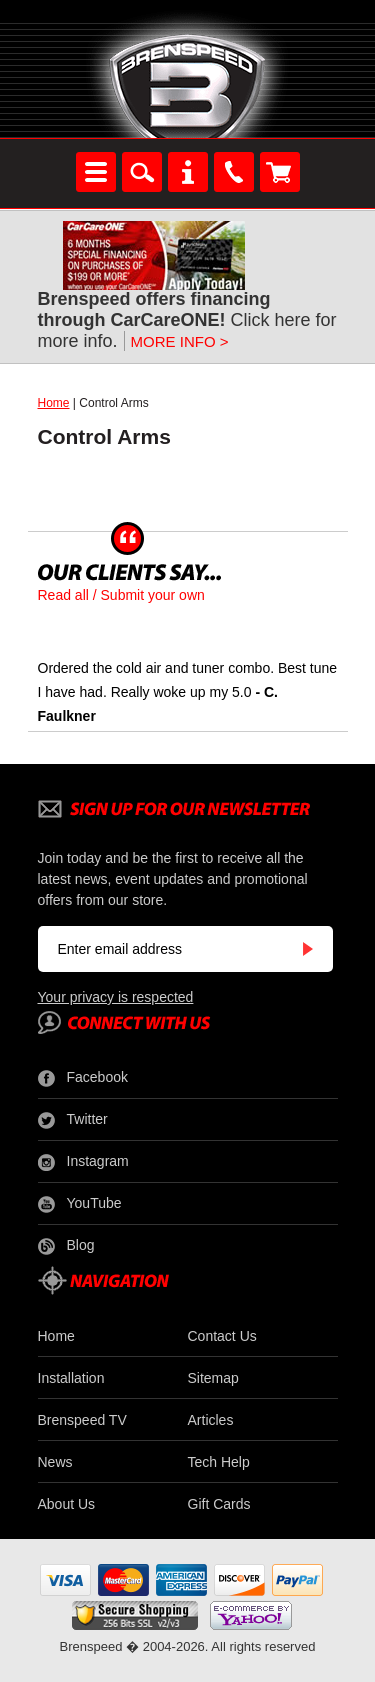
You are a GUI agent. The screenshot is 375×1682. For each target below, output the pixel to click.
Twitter (73, 1120)
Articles (211, 1420)
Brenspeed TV (82, 1420)
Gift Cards (219, 1504)
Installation (71, 1378)
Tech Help (219, 1462)
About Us (67, 1504)
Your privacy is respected (116, 997)
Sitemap (213, 1378)
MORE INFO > (180, 341)
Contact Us (222, 1336)
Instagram (83, 1162)
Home (54, 403)
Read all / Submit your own (121, 595)
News (55, 1462)
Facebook (83, 1078)
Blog (66, 1246)
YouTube (80, 1204)
